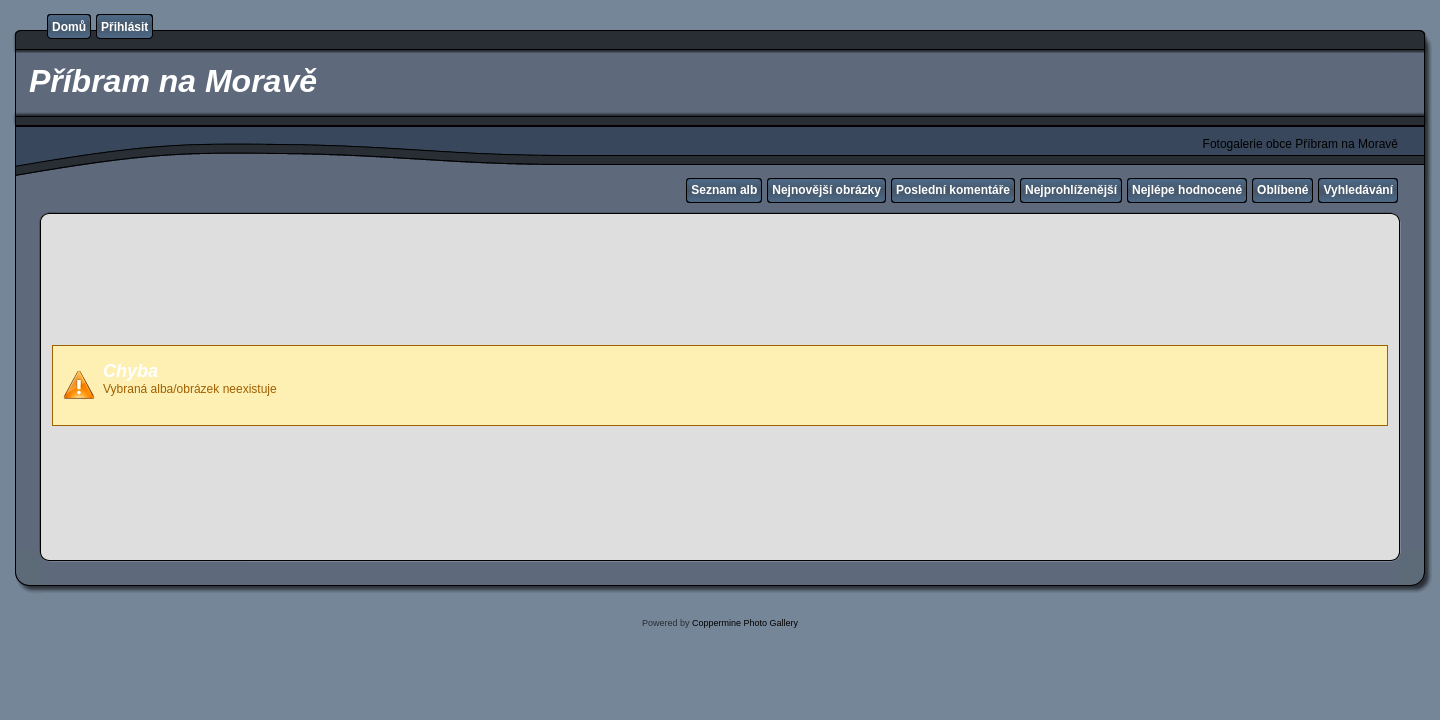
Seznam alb (724, 190)
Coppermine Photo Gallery (745, 623)
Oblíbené (1282, 190)
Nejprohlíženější (1071, 190)
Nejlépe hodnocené (1187, 190)
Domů (69, 27)
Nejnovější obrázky (826, 190)
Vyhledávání (1358, 190)
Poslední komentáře (953, 190)
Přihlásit (124, 27)
